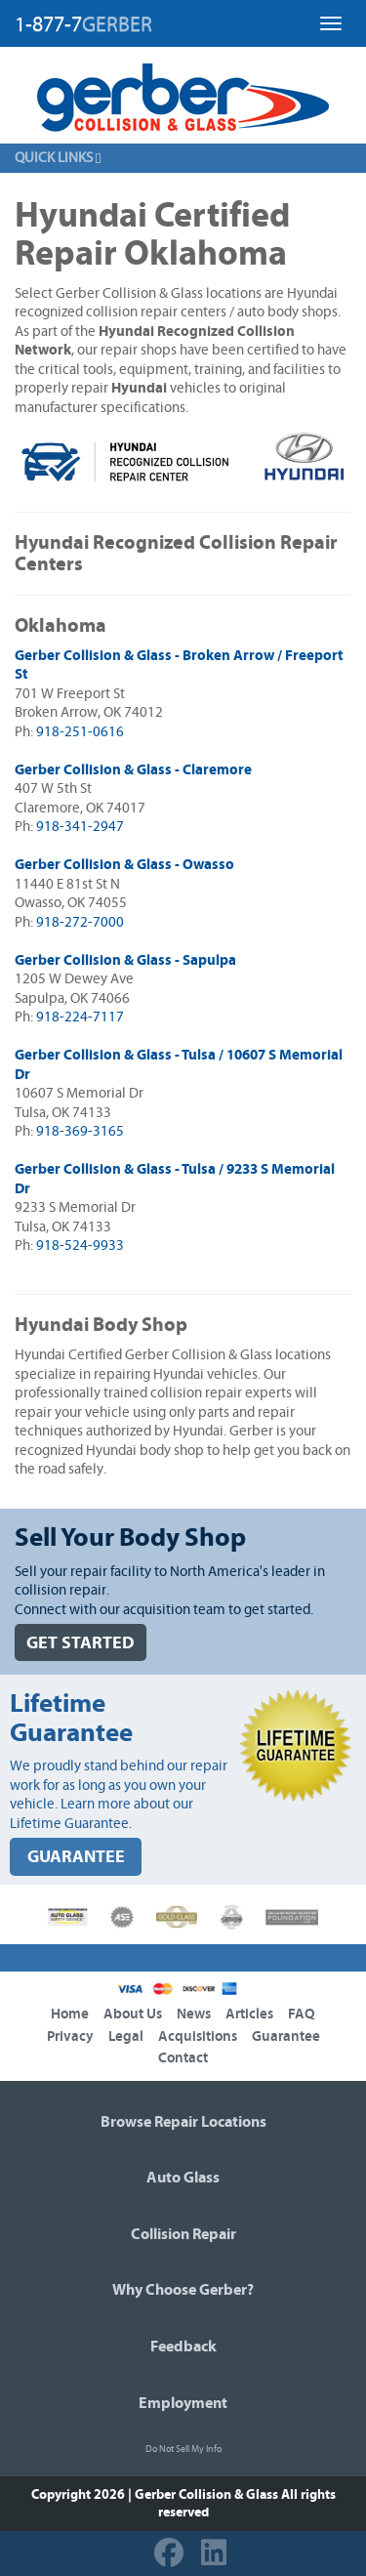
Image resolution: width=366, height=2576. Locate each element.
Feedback (183, 2346)
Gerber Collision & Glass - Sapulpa (125, 960)
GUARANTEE (76, 1857)
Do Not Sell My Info (183, 2449)
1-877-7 (83, 24)
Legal (125, 2036)
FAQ (301, 2014)
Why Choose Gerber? (183, 2290)
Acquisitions (197, 2036)
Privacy (70, 2036)
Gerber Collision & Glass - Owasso (124, 864)
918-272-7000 (80, 922)
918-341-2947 (80, 826)
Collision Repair (183, 2234)
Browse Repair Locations (183, 2122)
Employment (183, 2403)
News (194, 2014)
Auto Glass (183, 2177)
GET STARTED (80, 1643)
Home (70, 2014)
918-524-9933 (80, 1245)
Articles (249, 2014)
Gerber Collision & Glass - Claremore (133, 770)
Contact (183, 2058)
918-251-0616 (80, 732)
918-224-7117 (80, 1017)
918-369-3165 (80, 1131)
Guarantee (286, 2036)
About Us (132, 2014)
